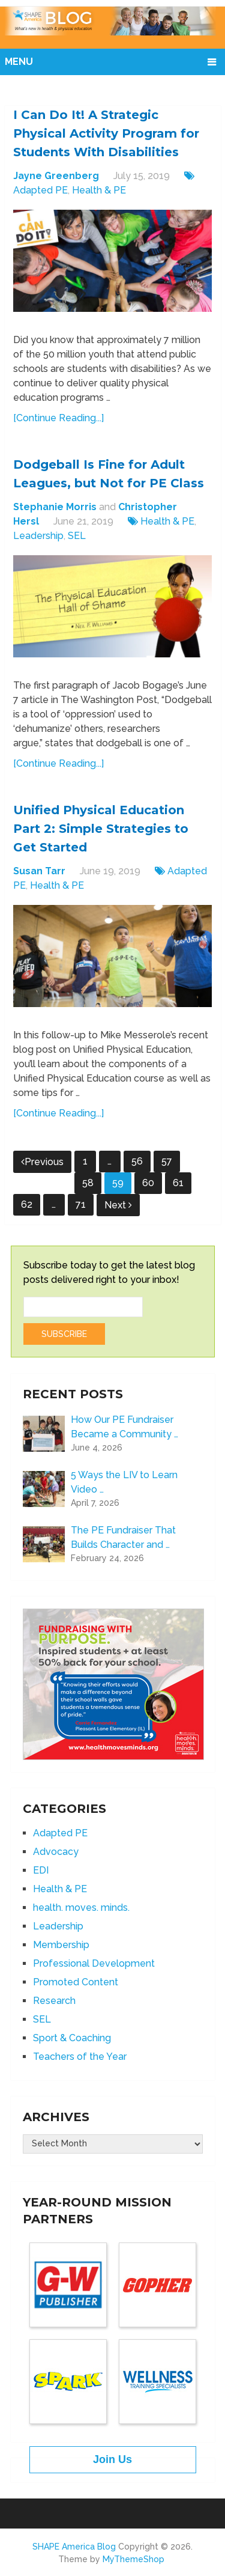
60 (148, 1183)
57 (166, 1161)
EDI (41, 1870)
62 (26, 1204)
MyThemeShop (133, 2559)
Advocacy (56, 1851)
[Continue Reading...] (58, 418)
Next (118, 1205)
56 (137, 1161)
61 (178, 1183)
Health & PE (99, 190)
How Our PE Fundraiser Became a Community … (124, 1427)
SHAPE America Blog (74, 2546)
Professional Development (94, 1963)
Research (54, 2000)
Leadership (38, 535)
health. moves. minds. (81, 1907)
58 (88, 1183)
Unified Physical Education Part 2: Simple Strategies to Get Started (100, 828)
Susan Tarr (39, 871)
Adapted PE (40, 190)
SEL (77, 535)
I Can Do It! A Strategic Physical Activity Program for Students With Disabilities (106, 133)
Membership (61, 1944)
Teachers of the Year (80, 2056)
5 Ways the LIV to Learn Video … (124, 1482)
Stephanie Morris (55, 507)
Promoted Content (75, 1982)
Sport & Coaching (72, 2038)
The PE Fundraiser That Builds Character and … (123, 1537)
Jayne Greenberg (56, 175)
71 (81, 1204)
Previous (42, 1162)
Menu (19, 61)
